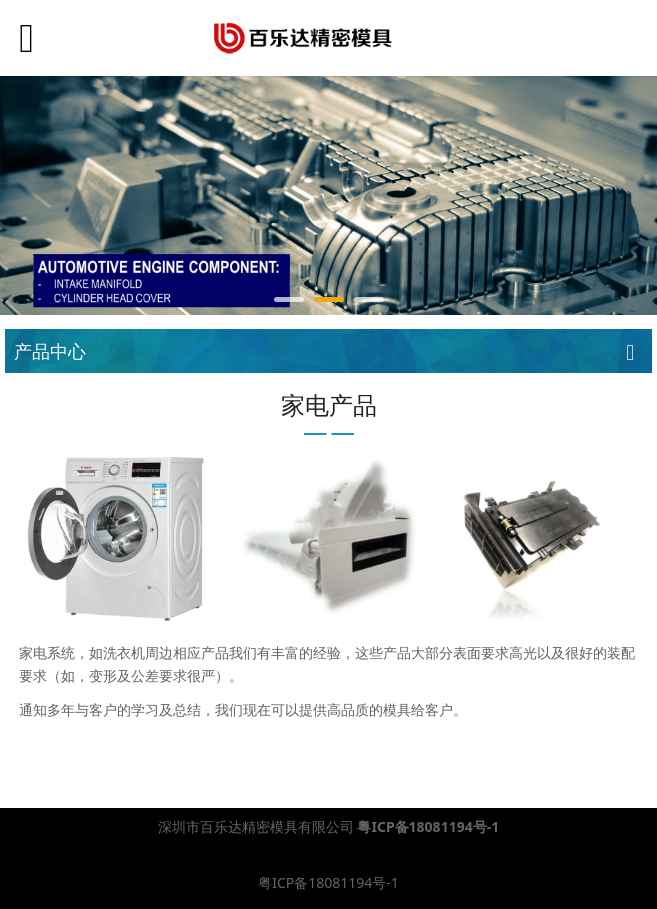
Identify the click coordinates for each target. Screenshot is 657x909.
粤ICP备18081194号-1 (328, 882)
